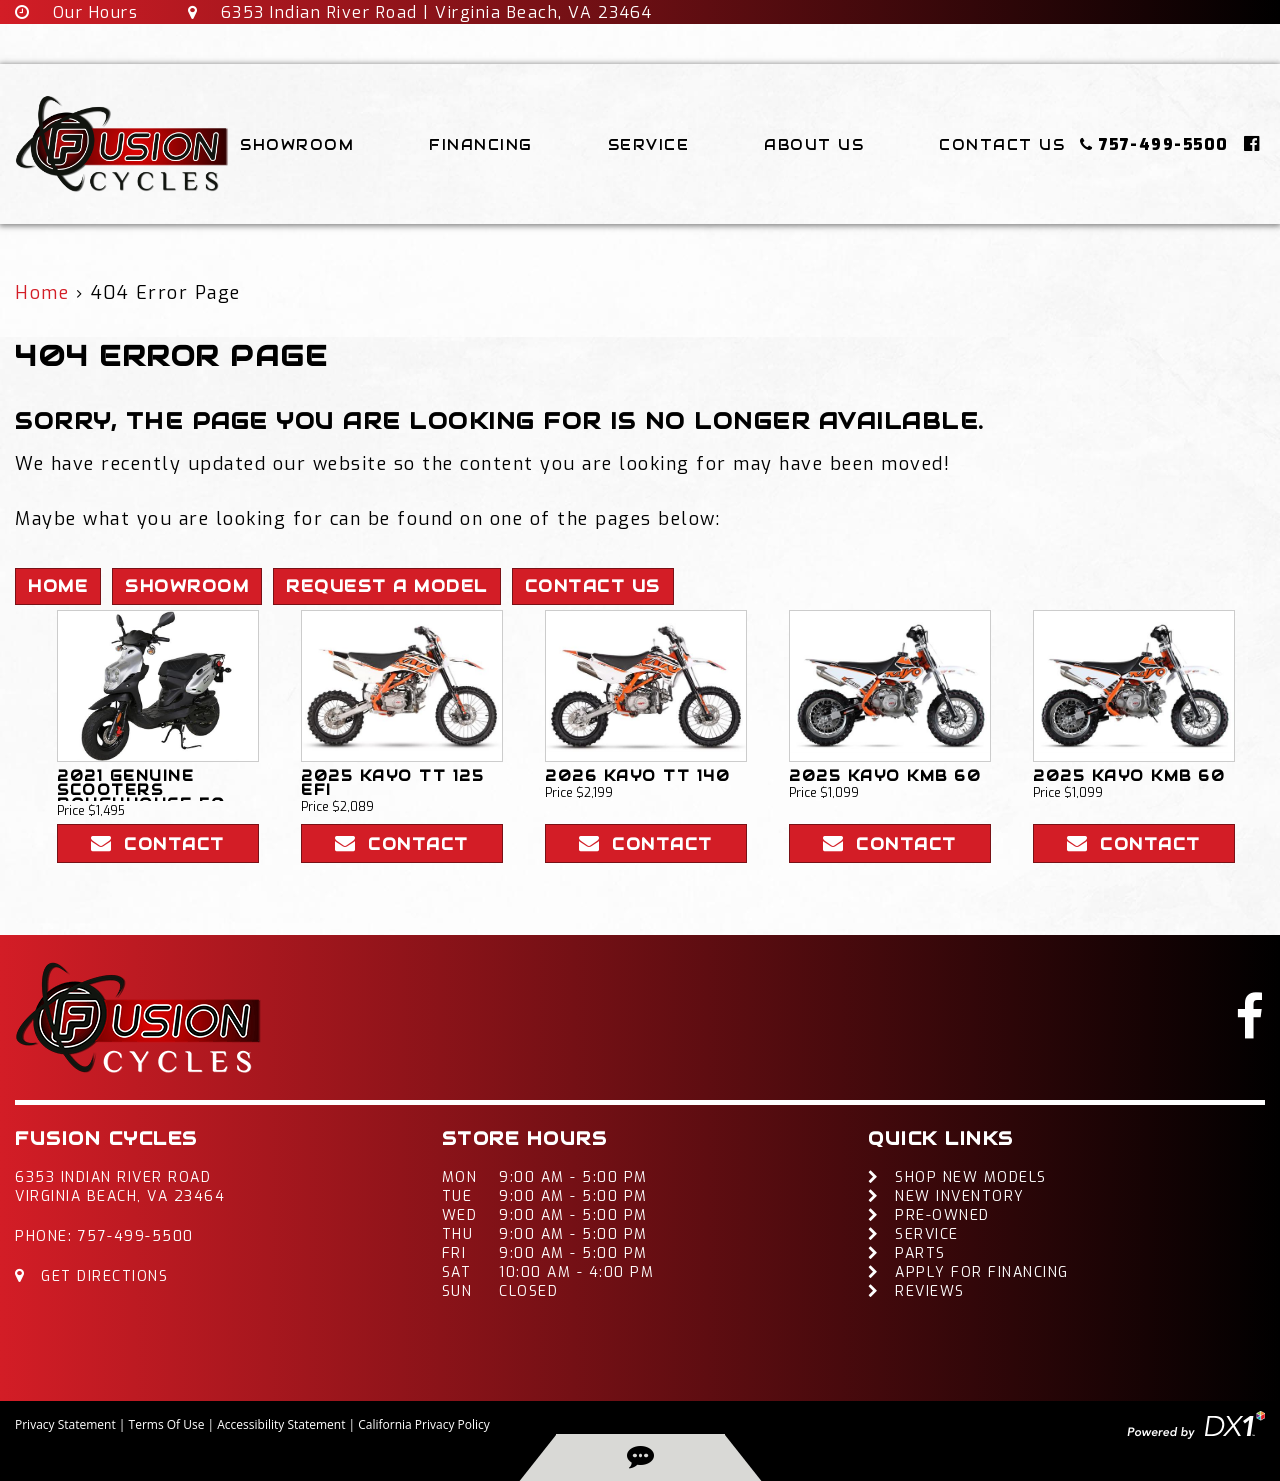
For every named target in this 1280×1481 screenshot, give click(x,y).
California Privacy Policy (424, 1424)
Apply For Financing (968, 1272)
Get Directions (91, 1276)
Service (649, 145)
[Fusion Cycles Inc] (122, 143)
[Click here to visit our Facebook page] (1252, 144)
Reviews (916, 1291)
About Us (814, 145)
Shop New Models (957, 1177)
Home (42, 293)
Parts (907, 1253)
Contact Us (1002, 145)
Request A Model (387, 586)
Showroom (297, 145)
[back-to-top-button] (640, 1457)
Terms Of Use (167, 1424)
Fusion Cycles (106, 1138)
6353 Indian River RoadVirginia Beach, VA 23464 (120, 1187)
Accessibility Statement (281, 1424)
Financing (481, 145)
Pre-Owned (929, 1215)
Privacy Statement (65, 1424)
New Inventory (946, 1196)
